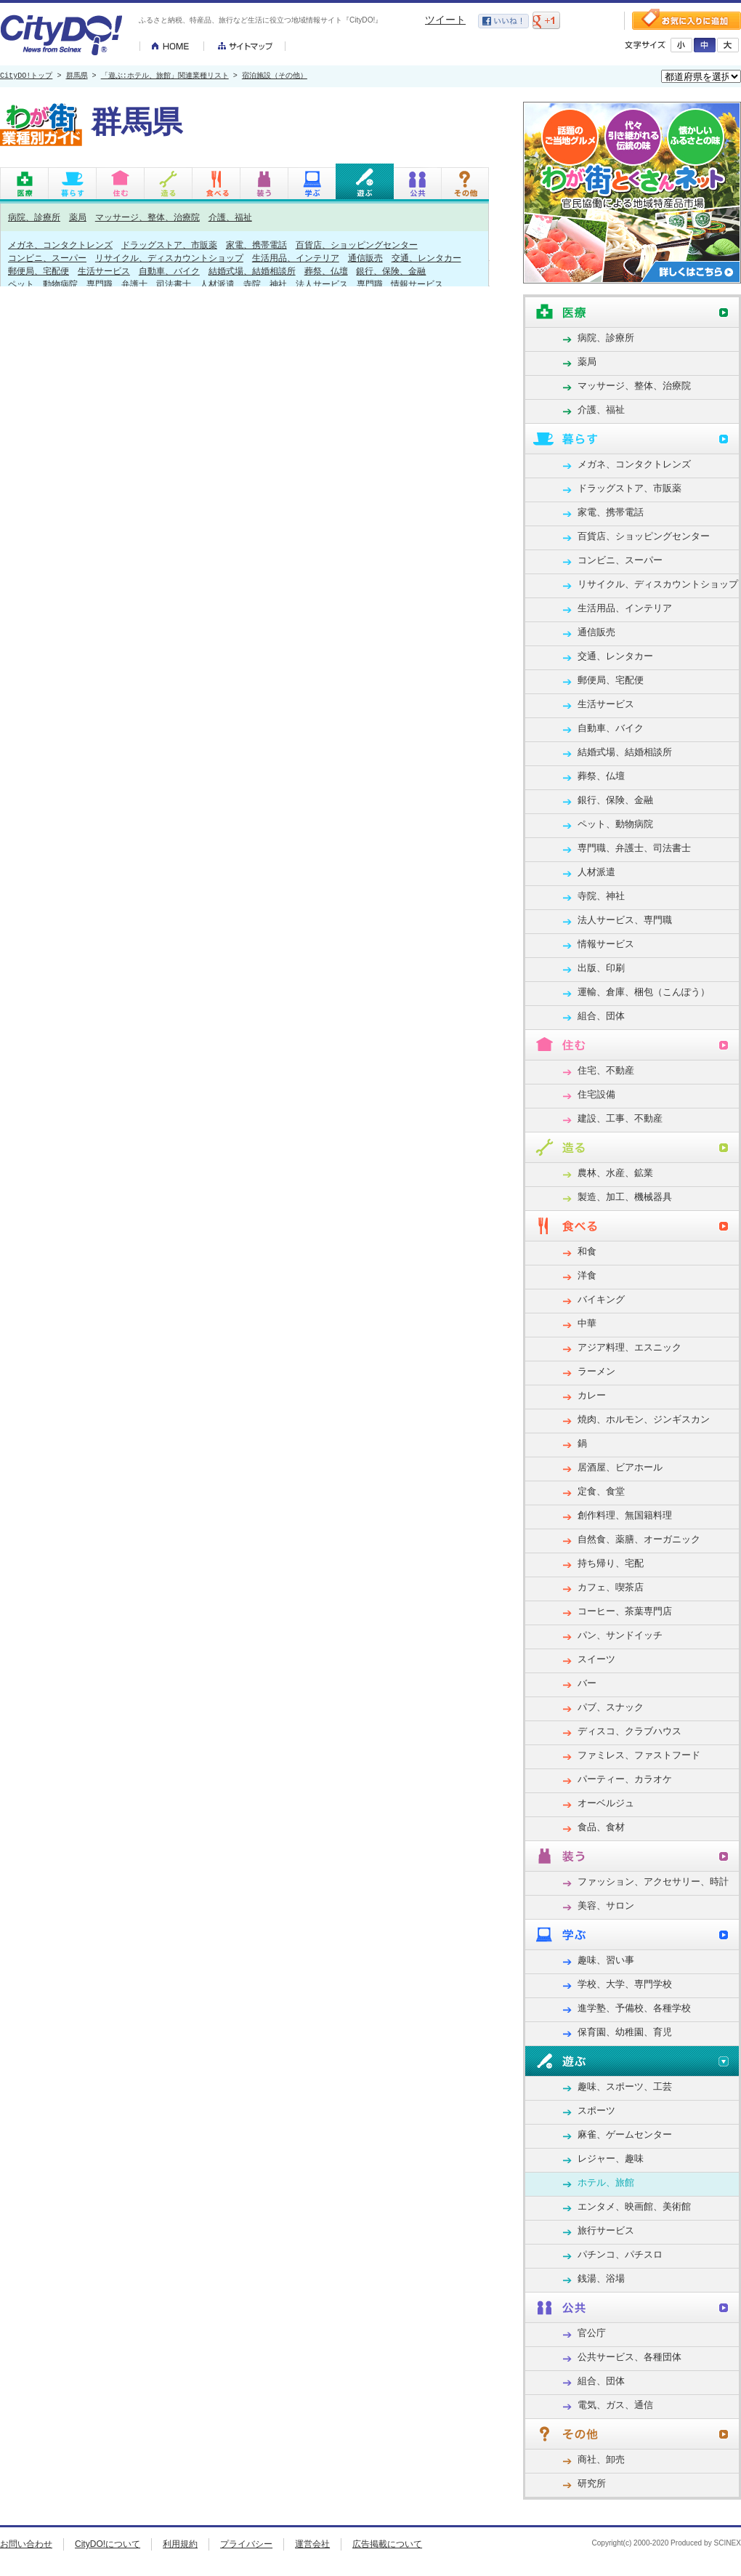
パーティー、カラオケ (625, 1779)
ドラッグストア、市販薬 (169, 244)
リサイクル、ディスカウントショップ (169, 257)
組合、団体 (601, 1015)
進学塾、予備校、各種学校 (634, 2008)
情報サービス (417, 284)
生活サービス (104, 270)
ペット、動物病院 (43, 284)
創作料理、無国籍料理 (625, 1515)
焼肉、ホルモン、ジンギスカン (644, 1419)
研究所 (592, 2483)
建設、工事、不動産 (620, 1118)
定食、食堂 (601, 1491)
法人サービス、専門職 (339, 284)
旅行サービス (606, 2230)
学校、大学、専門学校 (625, 1984)
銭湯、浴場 (601, 2278)
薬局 (77, 217)
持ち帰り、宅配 (611, 1563)
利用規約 (180, 2544)
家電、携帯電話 (256, 244)
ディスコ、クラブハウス (629, 1731)
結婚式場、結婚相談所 (252, 270)
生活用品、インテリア (295, 257)
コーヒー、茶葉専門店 (625, 1611)
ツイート (445, 19)
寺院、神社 (265, 284)
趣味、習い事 (606, 1960)
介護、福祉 (230, 217)
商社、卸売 (601, 2459)
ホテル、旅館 (606, 2182)
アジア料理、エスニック (629, 1347)
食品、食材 (601, 1827)
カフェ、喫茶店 (611, 1587)
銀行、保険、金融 (391, 270)
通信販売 (365, 257)
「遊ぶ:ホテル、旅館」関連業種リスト (165, 76)
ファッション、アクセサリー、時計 (653, 1881)
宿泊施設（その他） (274, 76)
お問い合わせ (26, 2544)
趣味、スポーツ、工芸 (625, 2086)
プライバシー (246, 2544)
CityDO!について (107, 2544)
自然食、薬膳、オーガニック (639, 1539)
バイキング (601, 1299)
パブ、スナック (611, 1707)
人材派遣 (217, 284)
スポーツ (596, 2110)
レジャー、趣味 (611, 2158)
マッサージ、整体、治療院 (147, 217)
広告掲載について (387, 2544)
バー (587, 1683)
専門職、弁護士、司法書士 (138, 284)
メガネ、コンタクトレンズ (60, 244)
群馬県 (77, 76)
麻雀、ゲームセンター (625, 2134)
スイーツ (596, 1659)
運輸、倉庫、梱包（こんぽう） (644, 991)
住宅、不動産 (606, 1070)
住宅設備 (596, 1094)
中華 (587, 1323)
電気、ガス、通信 (615, 2404)
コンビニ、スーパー (47, 257)
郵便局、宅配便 (38, 270)
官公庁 (592, 2332)
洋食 (587, 1275)
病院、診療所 (34, 217)
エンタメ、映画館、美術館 (634, 2206)
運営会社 (312, 2544)
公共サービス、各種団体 (629, 2356)
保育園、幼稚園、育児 (625, 2031)
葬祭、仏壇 (326, 270)
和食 (587, 1251)
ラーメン (596, 1371)
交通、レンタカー (426, 257)
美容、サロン (606, 1905)
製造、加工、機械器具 (625, 1196)
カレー (592, 1395)
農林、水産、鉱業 (615, 1172)
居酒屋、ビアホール (620, 1467)
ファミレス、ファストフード (639, 1755)
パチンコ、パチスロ (620, 2254)
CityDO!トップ (26, 76)
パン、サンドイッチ (620, 1635)
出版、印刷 (601, 967)
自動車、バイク (169, 270)
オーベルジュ (606, 1803)
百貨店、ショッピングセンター (357, 244)
